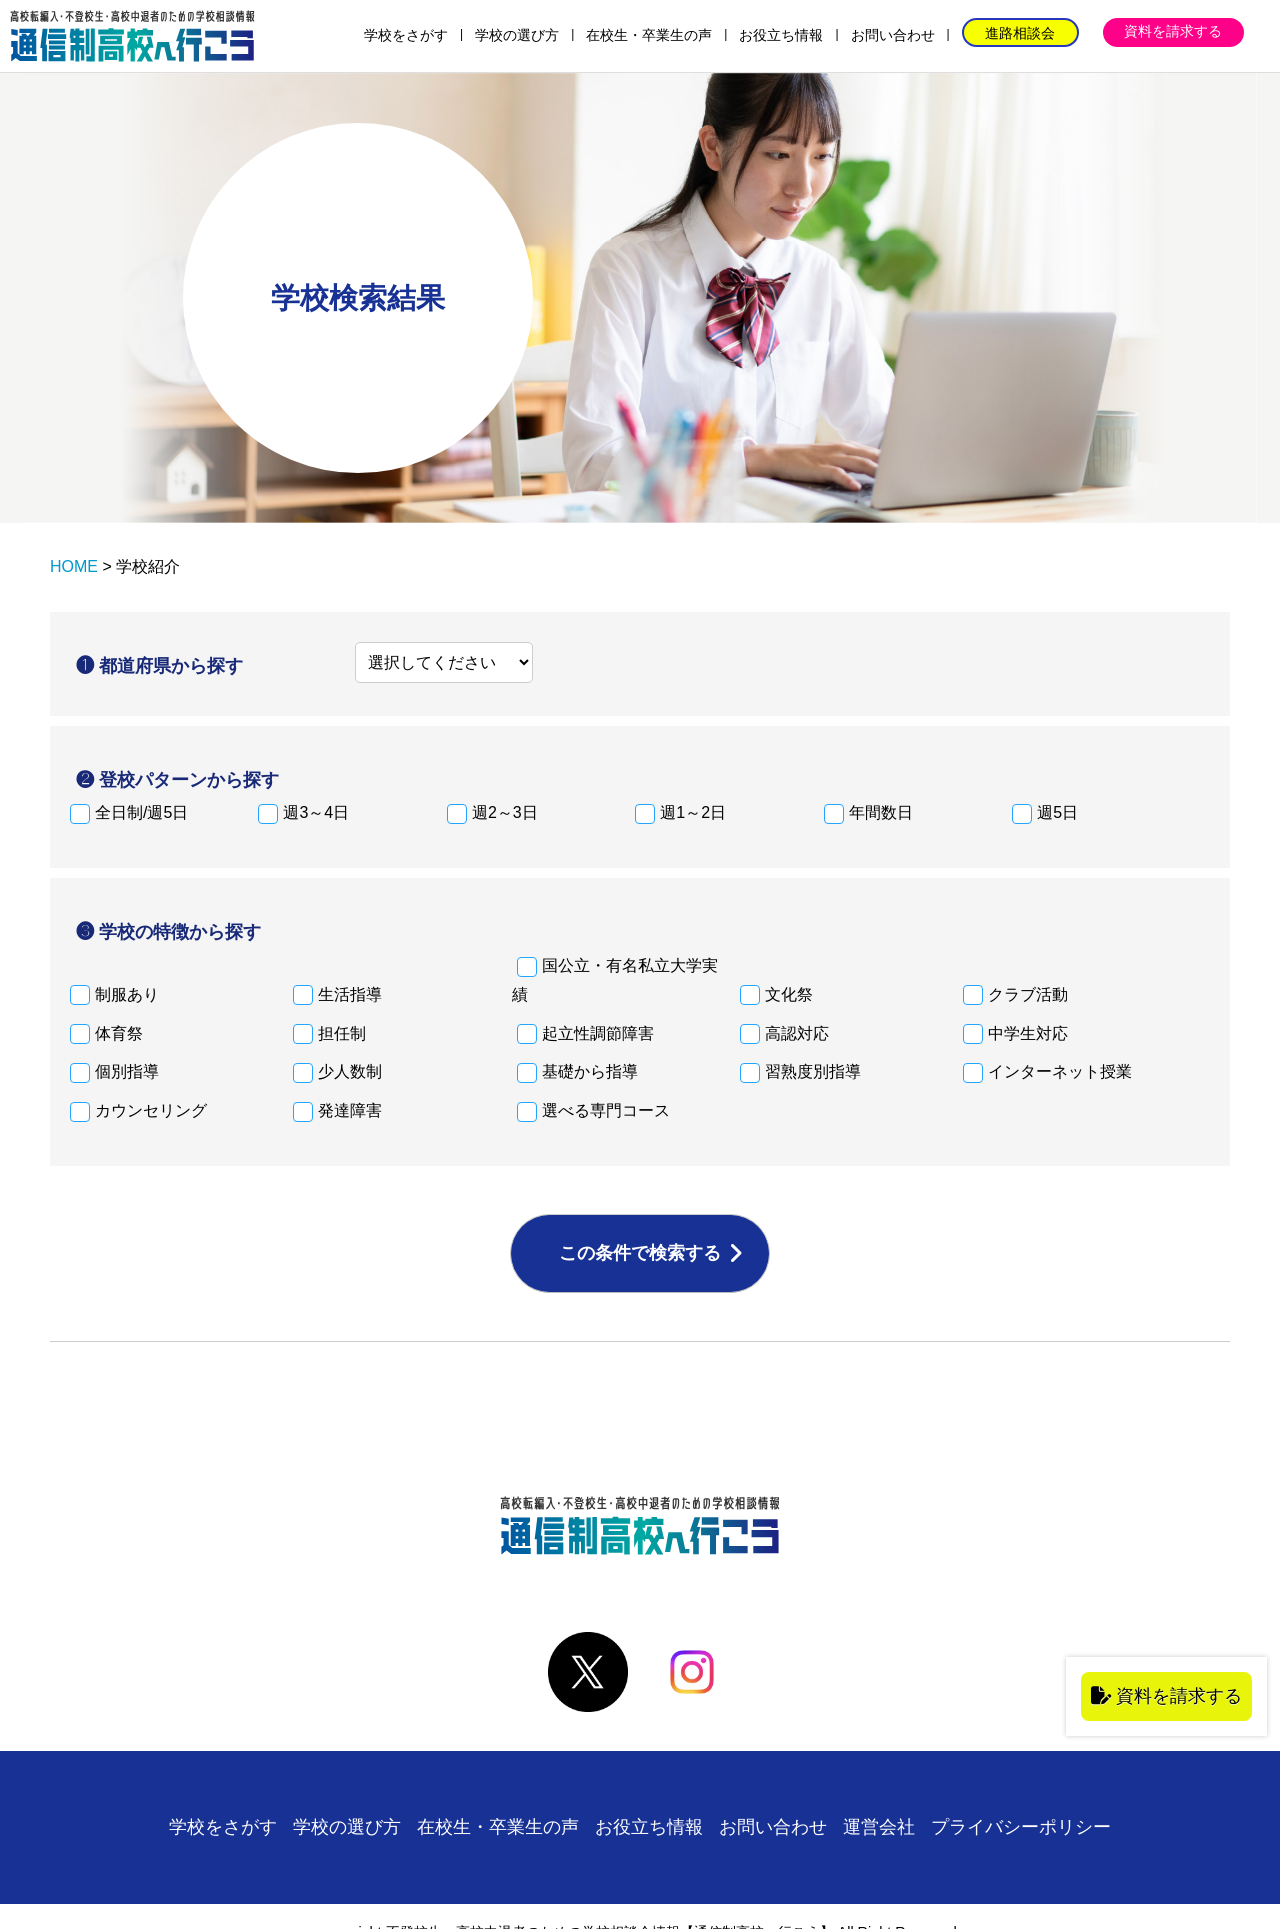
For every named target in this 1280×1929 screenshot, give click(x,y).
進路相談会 (1020, 33)
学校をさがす (406, 35)
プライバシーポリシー (1021, 1827)
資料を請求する (1173, 31)
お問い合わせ (893, 35)
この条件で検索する (640, 1253)
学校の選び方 (517, 35)
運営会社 (879, 1827)
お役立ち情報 (781, 35)
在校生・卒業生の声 (649, 35)
